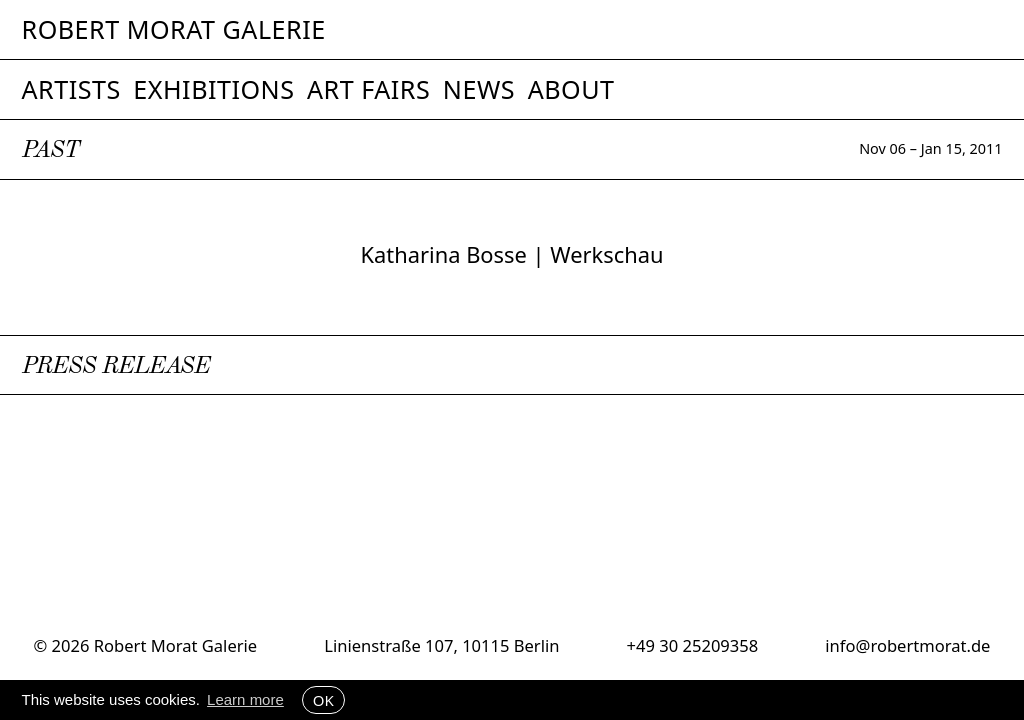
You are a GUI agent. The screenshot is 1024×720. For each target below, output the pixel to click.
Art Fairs (368, 89)
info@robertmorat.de (907, 645)
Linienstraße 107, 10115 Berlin (441, 645)
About (571, 89)
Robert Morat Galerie (174, 29)
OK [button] (323, 700)
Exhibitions (213, 89)
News (479, 89)
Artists (71, 89)
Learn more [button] (245, 699)
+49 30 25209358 (693, 645)
